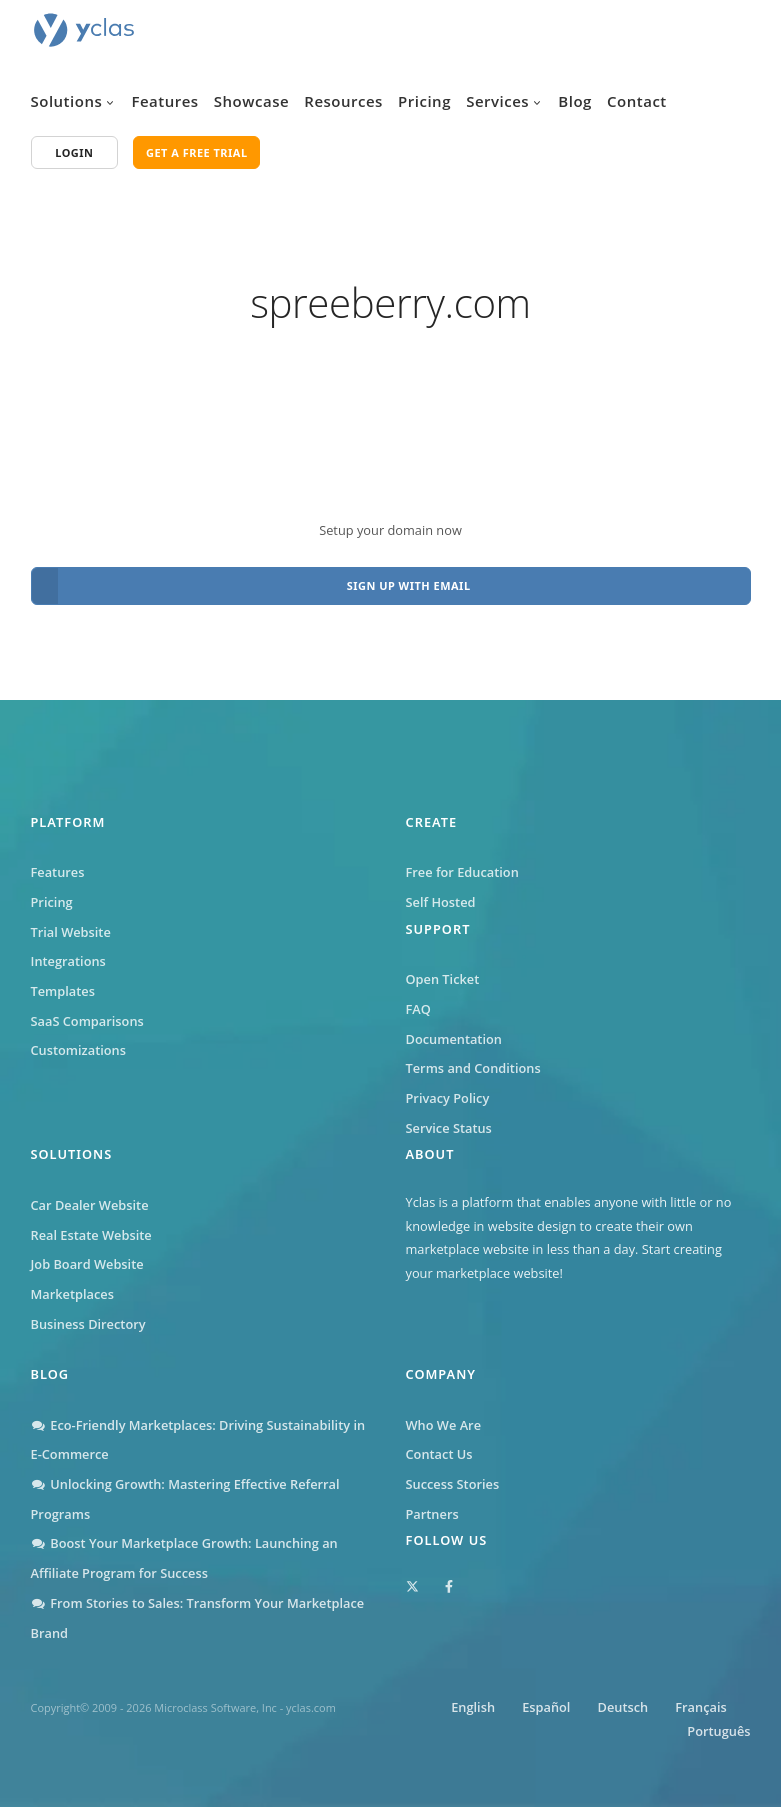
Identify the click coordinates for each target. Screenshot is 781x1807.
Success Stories (453, 1484)
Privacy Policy (448, 1098)
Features (164, 101)
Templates (63, 991)
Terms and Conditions (473, 1068)
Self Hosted (441, 902)
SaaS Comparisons (87, 1021)
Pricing (424, 101)
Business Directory (88, 1324)
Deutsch (623, 1707)
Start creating (682, 1249)
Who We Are (444, 1425)
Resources (343, 101)
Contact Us (439, 1454)
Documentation (454, 1039)
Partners (432, 1514)
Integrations (68, 961)
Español (546, 1707)
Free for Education (462, 872)
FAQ (418, 1009)
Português (718, 1731)
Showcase (251, 101)
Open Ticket (443, 979)
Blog (575, 101)
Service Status (449, 1128)
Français (700, 1707)
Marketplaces (72, 1294)
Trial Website (71, 932)
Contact (637, 101)
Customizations (78, 1050)
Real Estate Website (91, 1235)
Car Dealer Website (90, 1205)
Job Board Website (87, 1264)
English (473, 1707)
